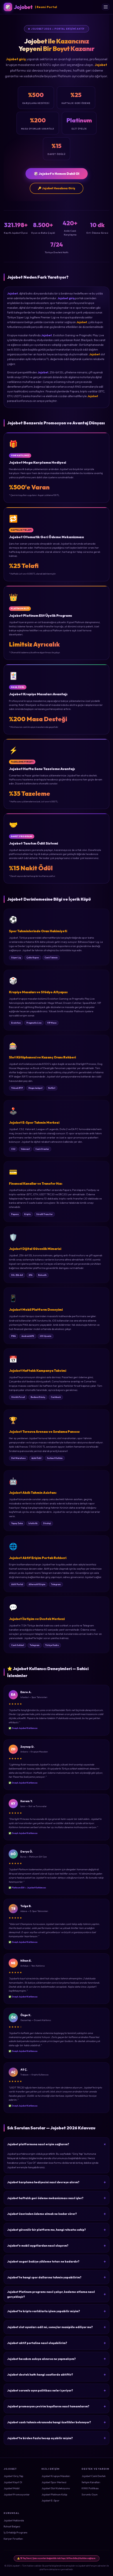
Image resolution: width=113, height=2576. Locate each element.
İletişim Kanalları (91, 2482)
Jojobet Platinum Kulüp (54, 2494)
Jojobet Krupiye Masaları (55, 2476)
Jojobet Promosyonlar (17, 2494)
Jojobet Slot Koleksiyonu (55, 2488)
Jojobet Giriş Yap (13, 2476)
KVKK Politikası (90, 2488)
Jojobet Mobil (11, 2488)
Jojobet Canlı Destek (94, 2476)
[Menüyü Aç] (105, 7)
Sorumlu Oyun (90, 2494)
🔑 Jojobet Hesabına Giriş (56, 188)
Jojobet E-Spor (50, 2500)
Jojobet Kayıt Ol (13, 2482)
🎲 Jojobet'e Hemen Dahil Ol (56, 174)
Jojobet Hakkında (14, 2520)
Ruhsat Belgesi (12, 2526)
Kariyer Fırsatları (13, 2538)
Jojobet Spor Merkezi (53, 2482)
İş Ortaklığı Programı (15, 2532)
